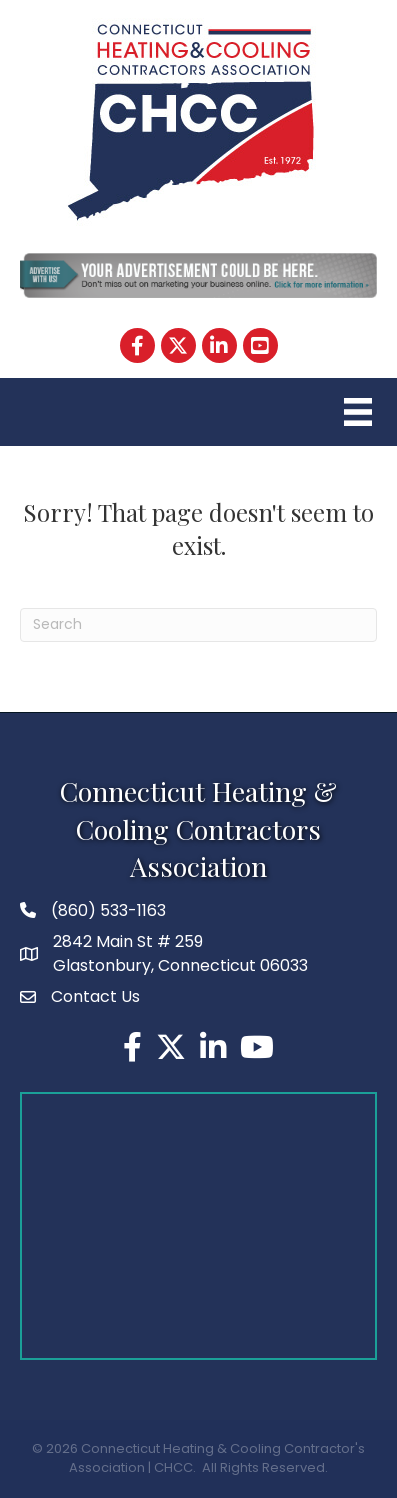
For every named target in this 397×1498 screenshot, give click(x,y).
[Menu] (355, 412)
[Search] (198, 625)
